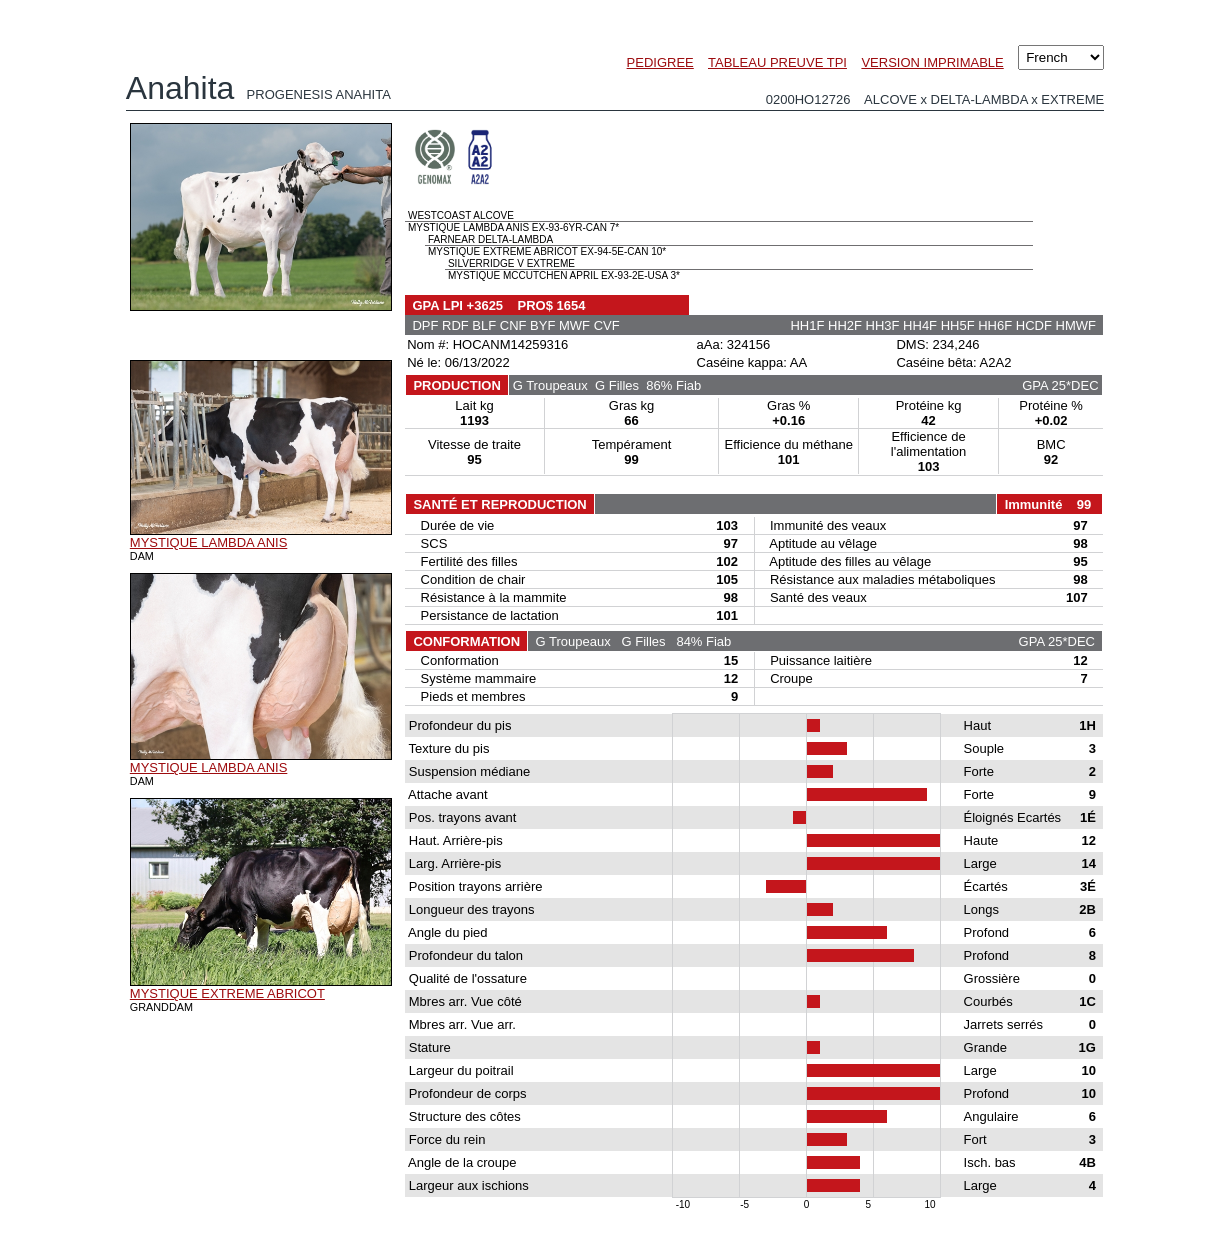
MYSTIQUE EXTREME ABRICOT (227, 993)
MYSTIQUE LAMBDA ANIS (209, 542)
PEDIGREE (660, 62)
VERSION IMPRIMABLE (932, 62)
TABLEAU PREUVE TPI (777, 62)
